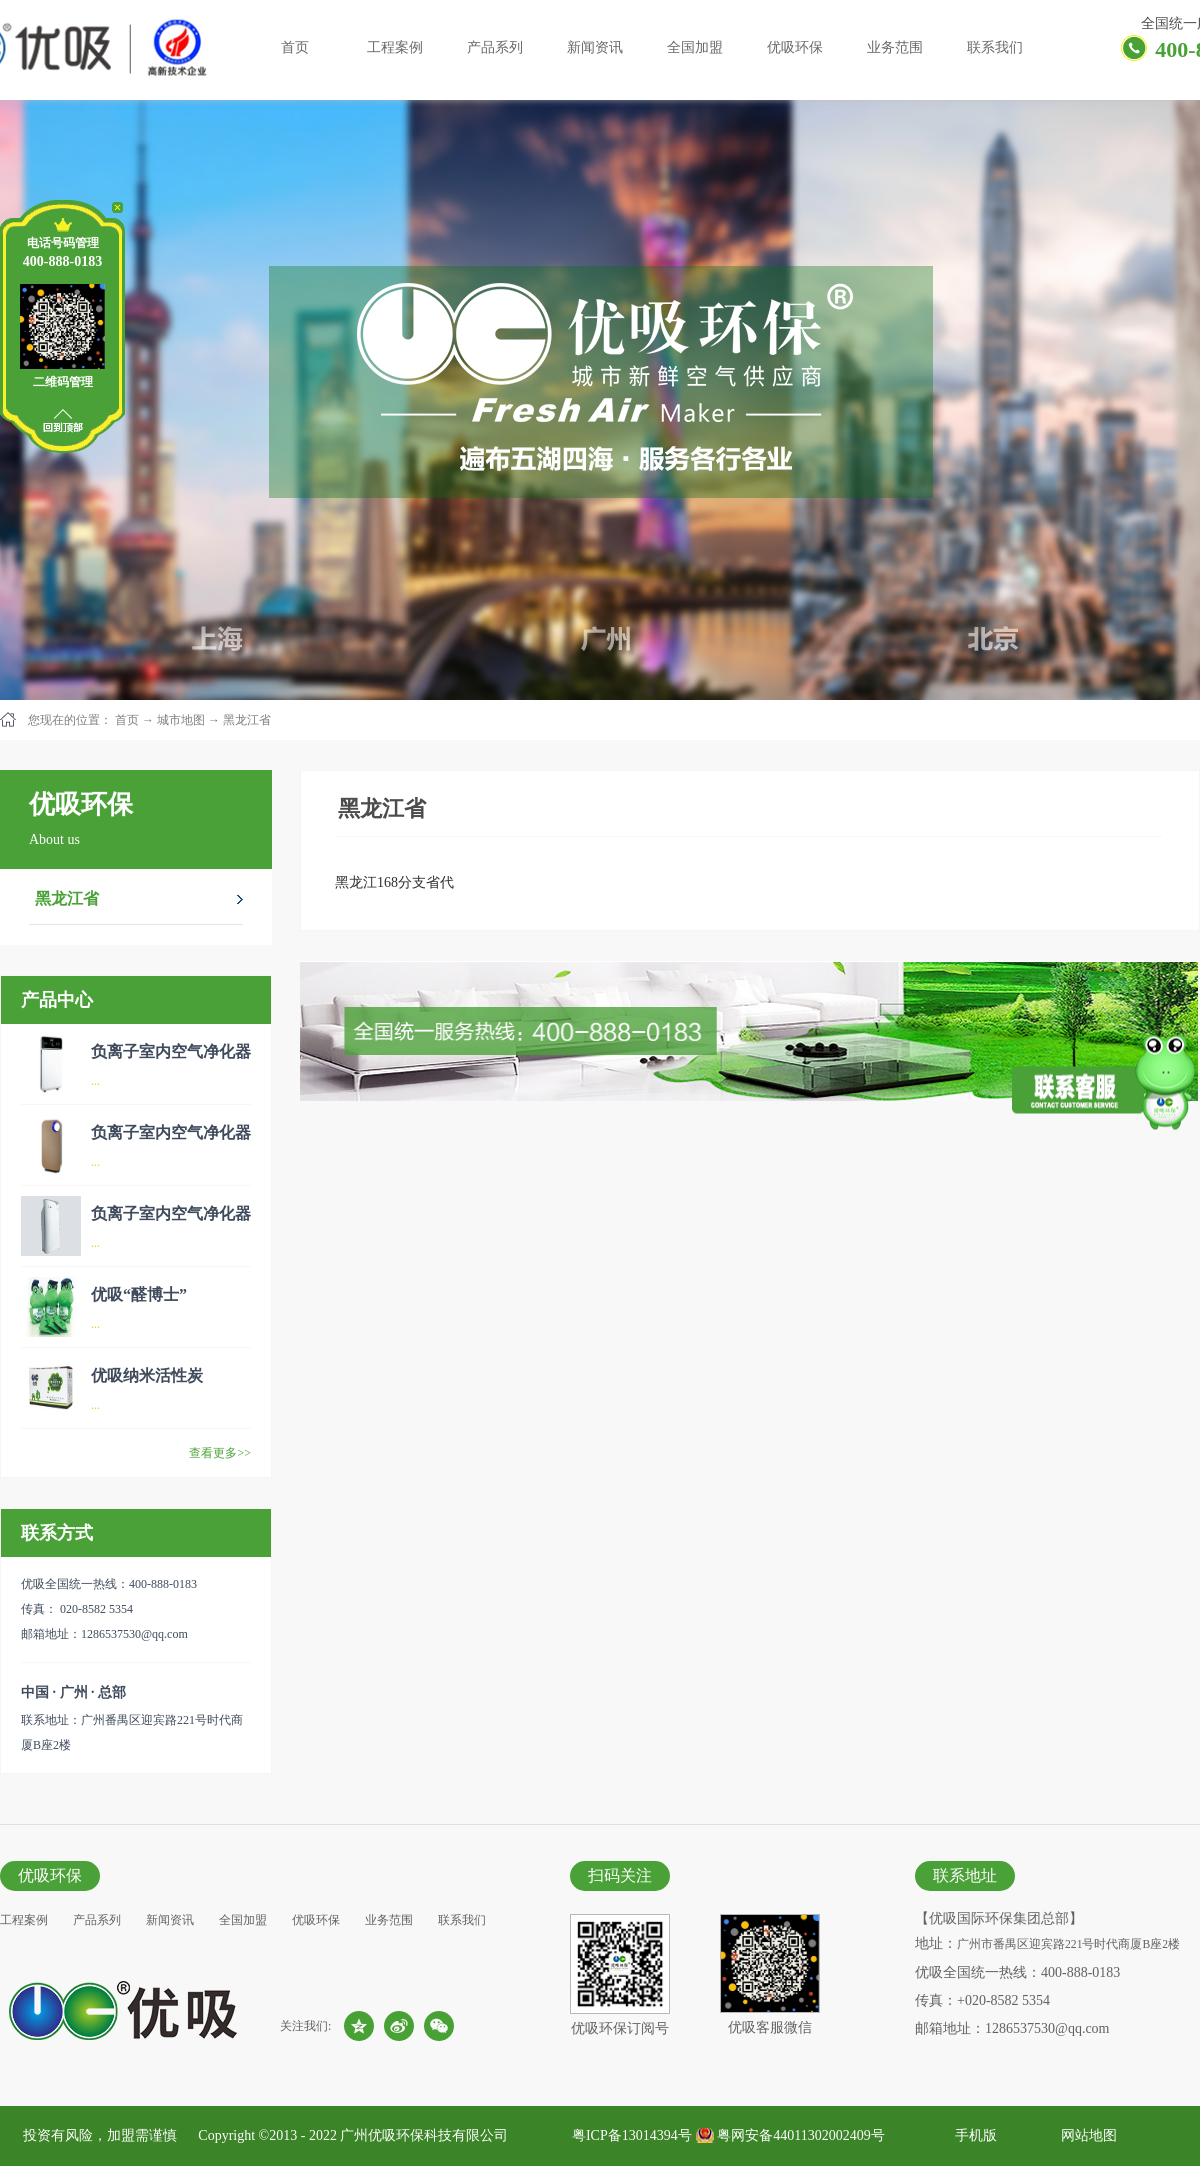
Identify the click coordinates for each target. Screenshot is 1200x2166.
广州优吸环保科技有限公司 (424, 2135)
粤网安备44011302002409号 (800, 2135)
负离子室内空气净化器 (171, 1051)
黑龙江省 (247, 720)
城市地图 (181, 720)
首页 (295, 47)
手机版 (972, 2135)
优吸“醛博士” (139, 1294)
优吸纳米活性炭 (147, 1375)
